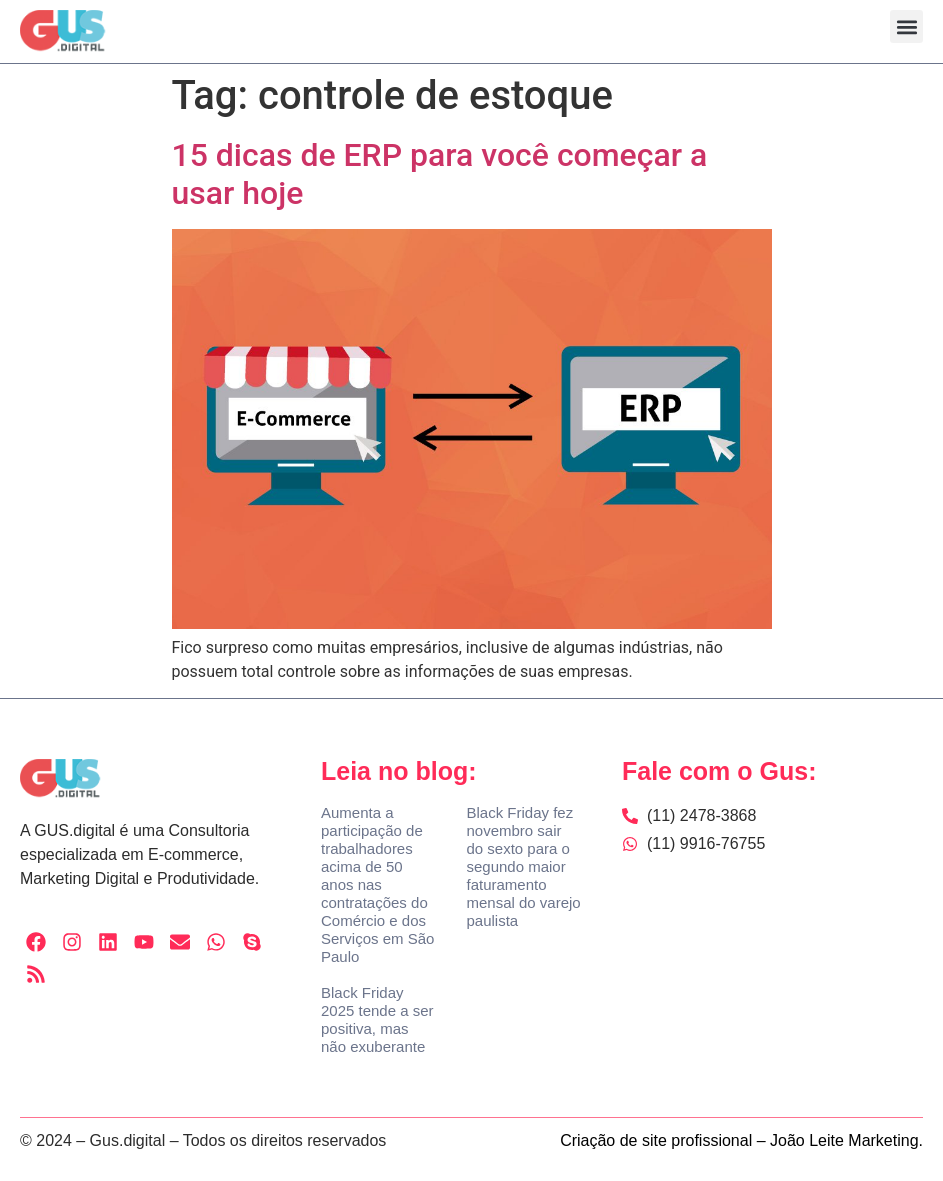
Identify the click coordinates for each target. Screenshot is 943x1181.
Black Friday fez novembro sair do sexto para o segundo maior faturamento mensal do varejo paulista (523, 866)
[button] (906, 26)
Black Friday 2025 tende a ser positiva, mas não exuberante (377, 1019)
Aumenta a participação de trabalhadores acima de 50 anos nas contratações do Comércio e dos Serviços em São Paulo (377, 884)
